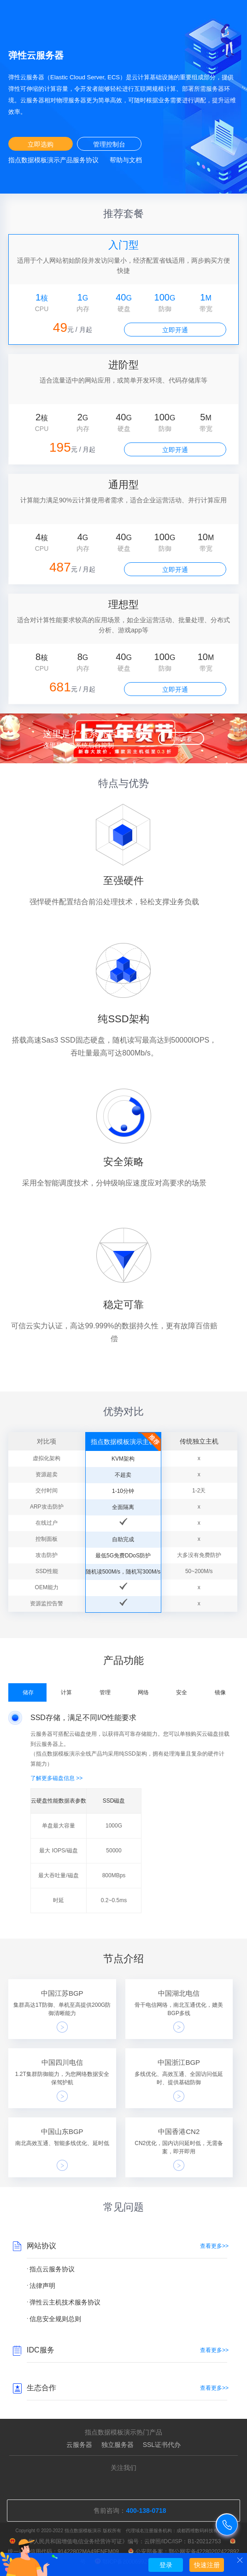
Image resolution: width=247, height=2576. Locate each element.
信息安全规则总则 (55, 2319)
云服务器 (79, 2444)
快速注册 (207, 2565)
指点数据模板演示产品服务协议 (53, 160)
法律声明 (42, 2285)
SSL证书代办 (162, 2444)
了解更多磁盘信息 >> (56, 1778)
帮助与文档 (126, 160)
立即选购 (40, 144)
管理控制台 (109, 144)
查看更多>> (214, 2246)
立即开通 (175, 330)
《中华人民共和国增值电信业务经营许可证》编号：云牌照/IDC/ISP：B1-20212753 (115, 2541)
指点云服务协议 (52, 2269)
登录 (165, 2565)
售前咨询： (123, 2510)
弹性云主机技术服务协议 (64, 2302)
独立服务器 (117, 2444)
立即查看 (181, 739)
